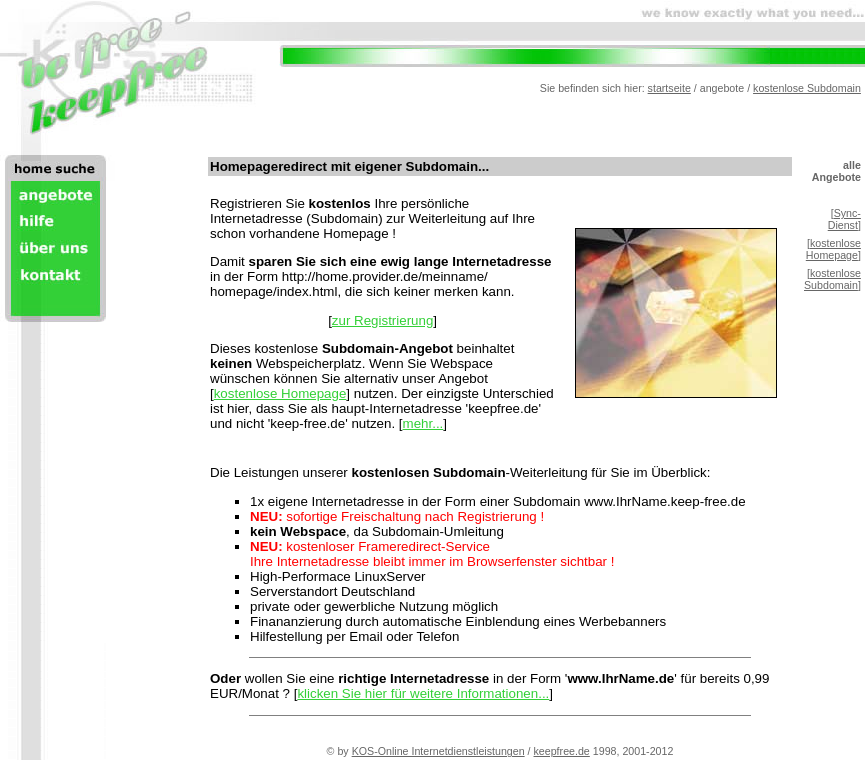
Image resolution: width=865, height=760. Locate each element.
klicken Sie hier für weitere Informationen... (423, 693)
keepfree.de (562, 751)
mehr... (423, 423)
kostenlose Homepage (280, 393)
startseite (669, 88)
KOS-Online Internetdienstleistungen (438, 751)
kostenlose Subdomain (807, 88)
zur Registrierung (382, 320)
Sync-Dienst (844, 219)
